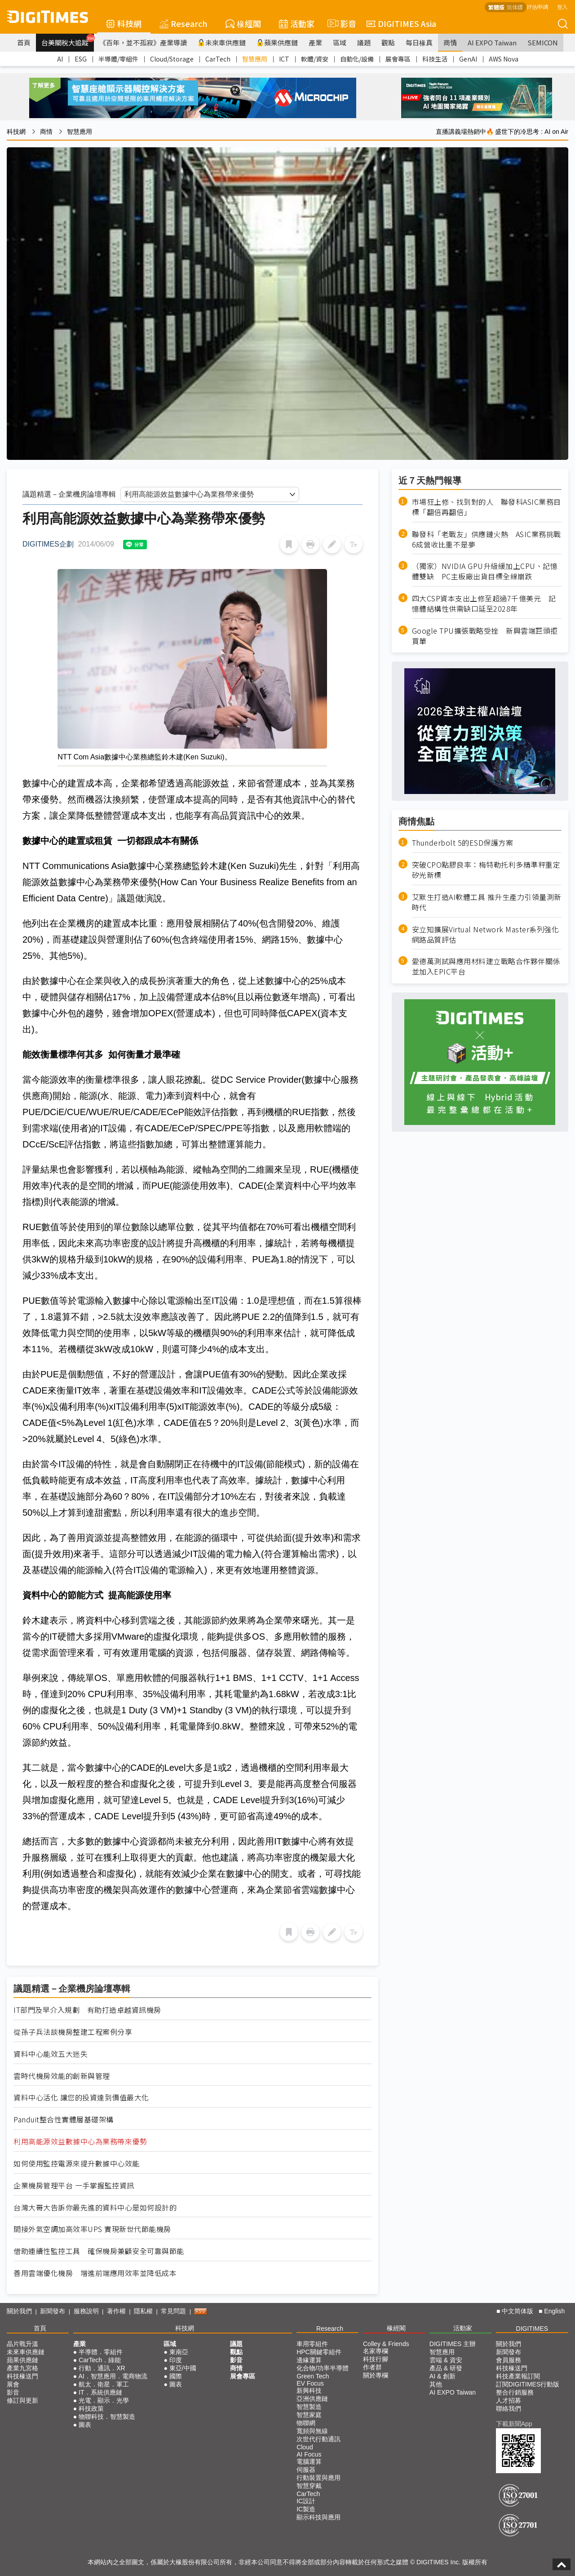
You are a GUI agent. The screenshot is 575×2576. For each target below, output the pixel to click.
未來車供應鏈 (222, 42)
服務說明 (86, 2311)
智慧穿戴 (309, 2485)
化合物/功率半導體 (322, 2368)
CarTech (217, 58)
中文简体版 (517, 2311)
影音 (340, 23)
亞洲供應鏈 (312, 2398)
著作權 (116, 2311)
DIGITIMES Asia (401, 23)
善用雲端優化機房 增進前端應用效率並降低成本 (95, 2273)
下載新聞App (514, 2423)
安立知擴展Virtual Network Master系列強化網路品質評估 (485, 934)
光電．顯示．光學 (104, 2400)
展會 (13, 2384)
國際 (175, 2376)
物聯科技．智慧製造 (107, 2416)
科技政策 (91, 2408)
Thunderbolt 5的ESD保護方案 (462, 843)
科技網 (124, 23)
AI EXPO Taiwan (492, 42)
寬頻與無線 (312, 2431)
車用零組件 (312, 2343)
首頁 (24, 42)
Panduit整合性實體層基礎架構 (63, 2119)
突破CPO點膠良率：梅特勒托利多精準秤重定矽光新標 (486, 870)
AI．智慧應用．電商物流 (112, 2376)
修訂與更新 (22, 2400)
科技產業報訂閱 (518, 2376)
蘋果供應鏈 (277, 42)
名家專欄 (375, 2351)
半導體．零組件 (101, 2351)
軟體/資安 (314, 58)
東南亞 (178, 2351)
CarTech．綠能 (100, 2360)
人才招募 (508, 2400)
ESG (81, 58)
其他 (435, 2384)
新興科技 (309, 2390)
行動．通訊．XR (102, 2368)
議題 (364, 42)
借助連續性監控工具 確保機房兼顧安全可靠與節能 (98, 2251)
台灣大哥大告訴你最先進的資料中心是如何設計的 (95, 2207)
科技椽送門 (22, 2376)
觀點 (388, 42)
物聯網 (305, 2422)
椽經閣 (243, 23)
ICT (284, 58)
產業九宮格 (22, 2368)
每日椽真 (419, 42)
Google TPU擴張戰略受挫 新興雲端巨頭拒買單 (485, 636)
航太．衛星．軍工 (104, 2384)
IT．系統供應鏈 (100, 2392)
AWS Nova (503, 58)
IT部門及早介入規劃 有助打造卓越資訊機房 (87, 2010)
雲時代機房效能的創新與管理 (61, 2076)
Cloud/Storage (172, 58)
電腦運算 (309, 2461)
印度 (175, 2360)
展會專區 (398, 58)
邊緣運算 (309, 2360)
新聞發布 (52, 2311)
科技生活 (434, 58)
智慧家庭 (309, 2414)
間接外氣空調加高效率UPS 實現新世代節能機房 (92, 2229)
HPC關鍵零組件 (318, 2351)
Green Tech (312, 2376)
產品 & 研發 (445, 2368)
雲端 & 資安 (445, 2360)
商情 (450, 42)
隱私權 (143, 2311)
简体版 (515, 7)
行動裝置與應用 (318, 2477)
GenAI (468, 58)
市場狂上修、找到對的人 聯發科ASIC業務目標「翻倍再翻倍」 (486, 507)
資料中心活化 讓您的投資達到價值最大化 (81, 2097)
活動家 (296, 23)
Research (183, 23)
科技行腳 (375, 2359)
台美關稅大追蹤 (67, 40)
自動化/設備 (357, 58)
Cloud (304, 2447)
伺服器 (305, 2469)
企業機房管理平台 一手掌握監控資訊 (73, 2185)
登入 (562, 6)
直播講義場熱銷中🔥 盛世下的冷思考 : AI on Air (502, 131)
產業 (315, 42)
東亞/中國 (182, 2368)
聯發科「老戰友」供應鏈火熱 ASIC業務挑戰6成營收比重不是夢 (486, 539)
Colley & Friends (386, 2343)
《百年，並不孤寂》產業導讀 (143, 42)
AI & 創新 (442, 2376)
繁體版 (496, 7)
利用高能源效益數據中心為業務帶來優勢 (80, 2141)
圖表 (85, 2424)
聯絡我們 (508, 2408)
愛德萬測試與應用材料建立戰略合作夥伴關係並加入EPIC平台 (486, 966)
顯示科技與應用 (318, 2517)
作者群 (372, 2367)
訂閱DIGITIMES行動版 (528, 2384)
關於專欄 (375, 2375)
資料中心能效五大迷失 (50, 2054)
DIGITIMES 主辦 (452, 2343)
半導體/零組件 (118, 58)
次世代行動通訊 (318, 2439)
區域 (339, 42)
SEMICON (542, 42)
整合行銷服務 (515, 2392)
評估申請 (537, 6)
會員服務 (508, 2360)
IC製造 (305, 2509)
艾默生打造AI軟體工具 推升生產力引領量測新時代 (487, 902)
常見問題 (173, 2311)
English (554, 2311)
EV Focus (310, 2383)
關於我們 (19, 2311)
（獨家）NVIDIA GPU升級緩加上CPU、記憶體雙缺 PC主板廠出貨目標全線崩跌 (485, 571)
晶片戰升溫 (22, 2343)
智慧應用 (254, 58)
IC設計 (305, 2501)
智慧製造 (309, 2406)
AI (60, 58)
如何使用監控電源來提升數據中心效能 (76, 2163)
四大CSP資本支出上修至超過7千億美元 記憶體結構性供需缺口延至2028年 (484, 603)
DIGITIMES (532, 2328)
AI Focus (308, 2454)
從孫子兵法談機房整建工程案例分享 (72, 2032)
